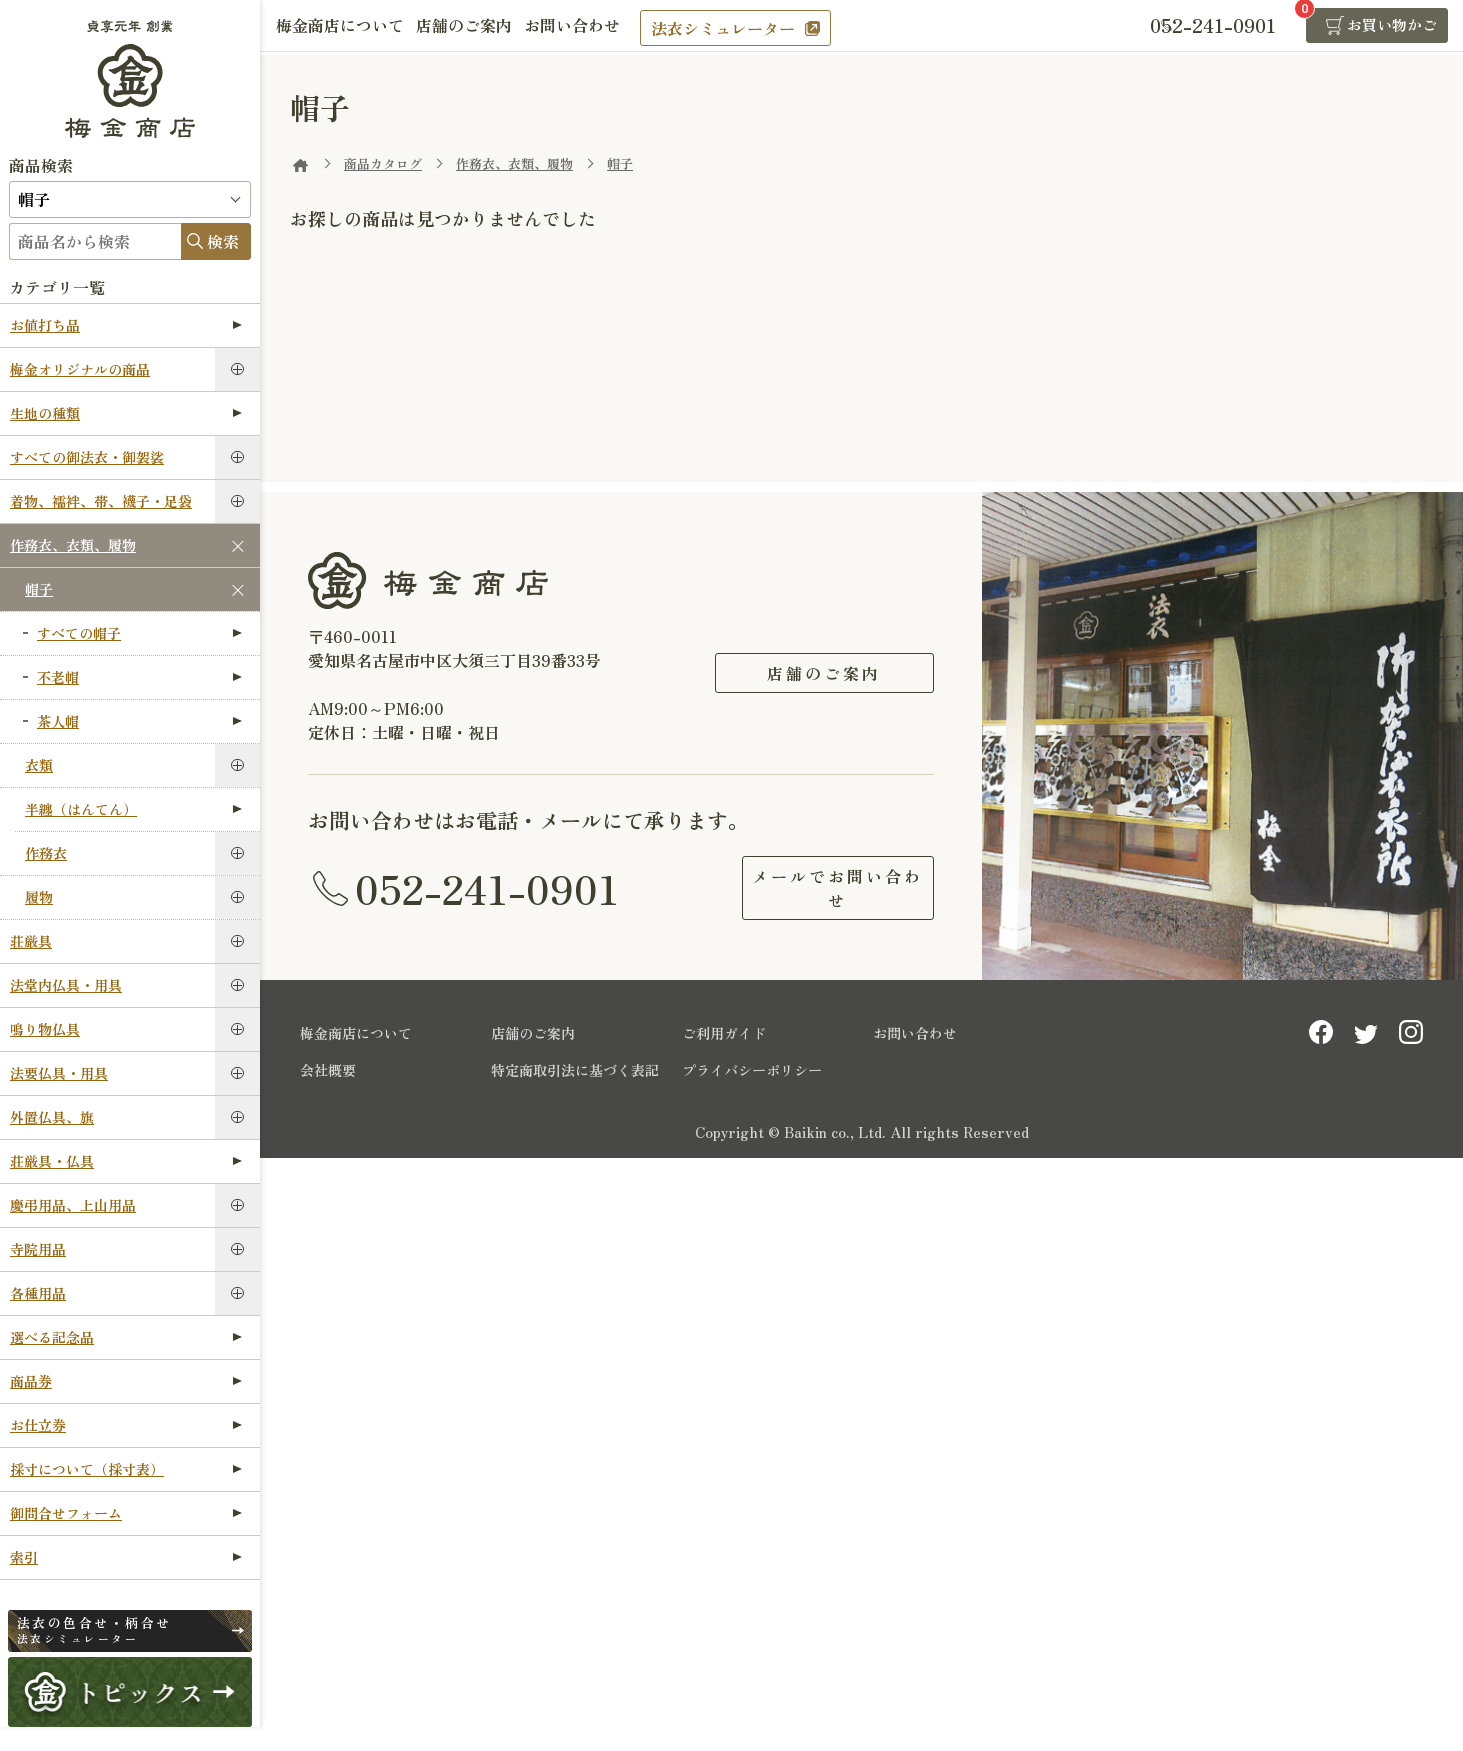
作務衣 (46, 853)
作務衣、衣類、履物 (73, 545)
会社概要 (328, 1066)
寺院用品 (38, 1249)
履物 (39, 897)
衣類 (39, 765)
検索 (223, 241)
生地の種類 (126, 413)
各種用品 (38, 1293)
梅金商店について (344, 27)
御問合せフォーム (126, 1513)
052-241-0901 (487, 886)
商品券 (126, 1381)
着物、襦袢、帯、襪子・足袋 (101, 501)
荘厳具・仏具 (126, 1161)
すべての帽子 (139, 633)
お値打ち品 (126, 325)
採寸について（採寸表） (126, 1469)
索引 (126, 1557)
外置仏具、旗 (52, 1117)
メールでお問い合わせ (824, 886)
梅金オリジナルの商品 (80, 369)
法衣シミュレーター (747, 28)
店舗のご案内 (476, 27)
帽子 (39, 589)
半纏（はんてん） (133, 809)
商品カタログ (383, 163)
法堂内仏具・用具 (66, 985)
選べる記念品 (126, 1337)
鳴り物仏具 (45, 1029)
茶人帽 (139, 721)
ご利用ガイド (724, 1029)
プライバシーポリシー (752, 1066)
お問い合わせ (592, 27)
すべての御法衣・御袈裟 (87, 457)
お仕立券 (126, 1425)
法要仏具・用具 (59, 1073)
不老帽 (139, 677)
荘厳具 (31, 941)
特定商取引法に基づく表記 (575, 1066)
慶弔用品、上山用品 (73, 1205)
